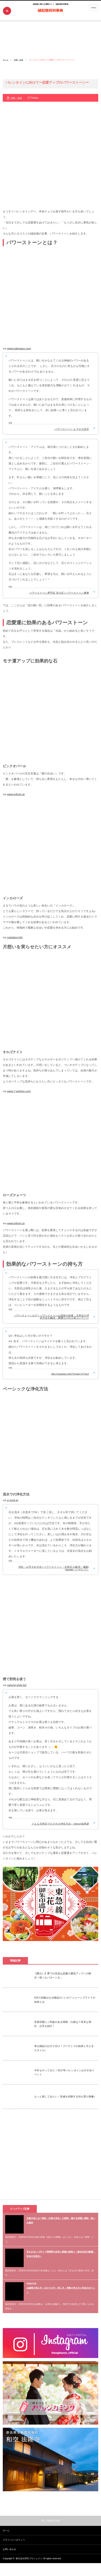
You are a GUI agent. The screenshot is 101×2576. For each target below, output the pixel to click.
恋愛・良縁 (18, 60)
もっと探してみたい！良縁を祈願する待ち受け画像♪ (64, 2108)
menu (93, 7)
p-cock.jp (12, 1500)
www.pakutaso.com (19, 348)
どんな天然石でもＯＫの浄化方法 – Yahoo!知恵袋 (60, 1823)
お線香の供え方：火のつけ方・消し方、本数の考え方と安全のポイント (60, 2303)
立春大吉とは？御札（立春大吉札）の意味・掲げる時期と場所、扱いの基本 (60, 2233)
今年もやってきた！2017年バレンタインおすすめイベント (64, 2081)
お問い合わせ (9, 2562)
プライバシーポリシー (14, 2553)
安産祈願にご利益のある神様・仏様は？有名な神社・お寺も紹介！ (62, 2029)
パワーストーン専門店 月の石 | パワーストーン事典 (59, 593)
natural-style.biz (16, 1685)
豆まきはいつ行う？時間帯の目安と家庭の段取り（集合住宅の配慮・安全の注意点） (60, 2266)
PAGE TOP (50, 2533)
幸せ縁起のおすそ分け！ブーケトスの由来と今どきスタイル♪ (64, 2055)
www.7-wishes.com (19, 1091)
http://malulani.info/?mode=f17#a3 (70, 1374)
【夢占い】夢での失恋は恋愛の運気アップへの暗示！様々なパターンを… (62, 1976)
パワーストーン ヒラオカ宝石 (71, 429)
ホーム (6, 2543)
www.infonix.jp (16, 794)
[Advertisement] (50, 27)
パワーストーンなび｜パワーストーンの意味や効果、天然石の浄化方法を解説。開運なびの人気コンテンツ (51, 1317)
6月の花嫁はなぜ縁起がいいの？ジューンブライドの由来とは (64, 2002)
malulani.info (15, 937)
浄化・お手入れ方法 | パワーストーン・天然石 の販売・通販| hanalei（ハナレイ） (53, 1568)
